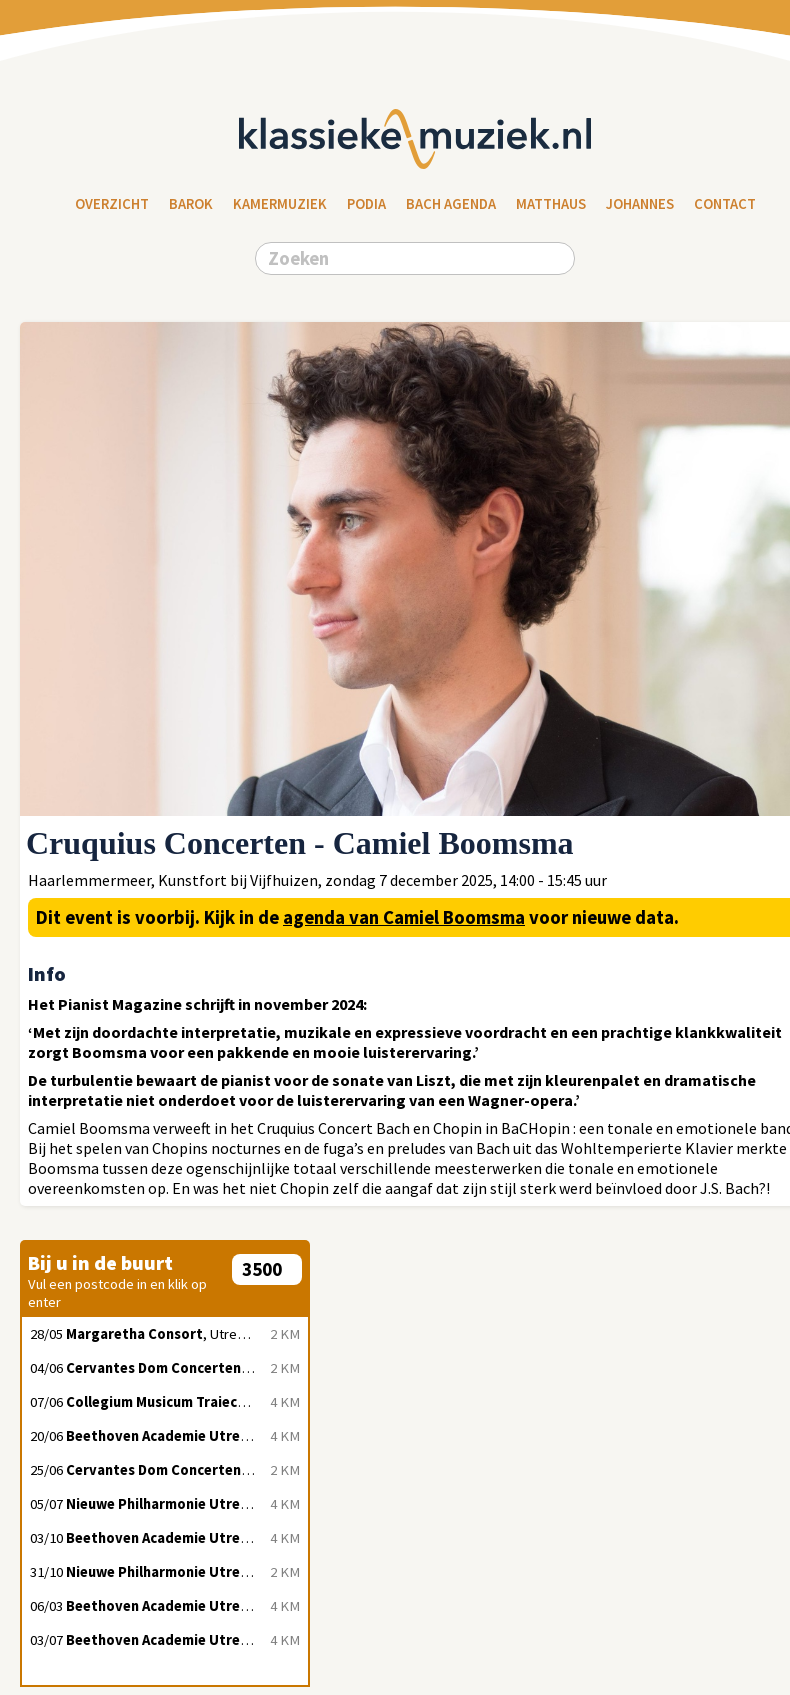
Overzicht (112, 204)
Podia (366, 204)
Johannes (640, 204)
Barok (191, 204)
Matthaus (551, 204)
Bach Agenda (451, 204)
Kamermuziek (280, 204)
